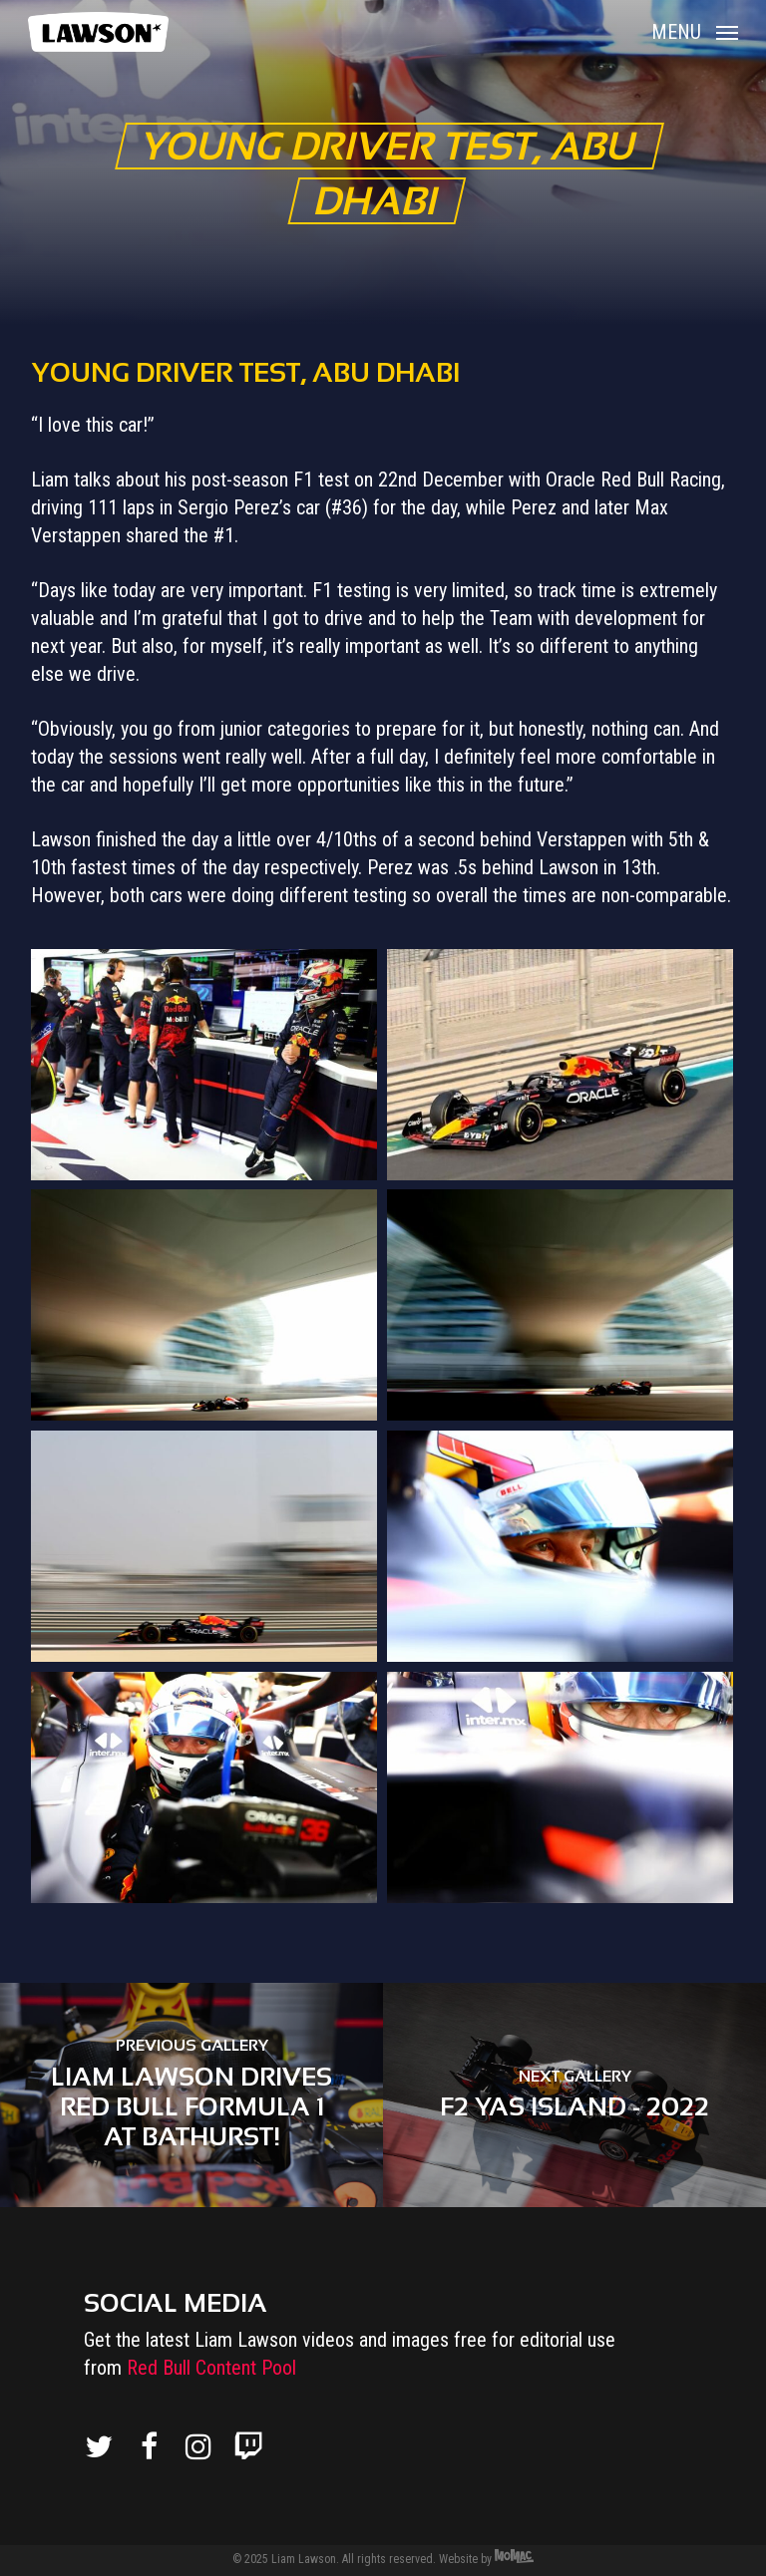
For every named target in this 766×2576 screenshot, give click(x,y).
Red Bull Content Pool (211, 2368)
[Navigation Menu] (694, 30)
